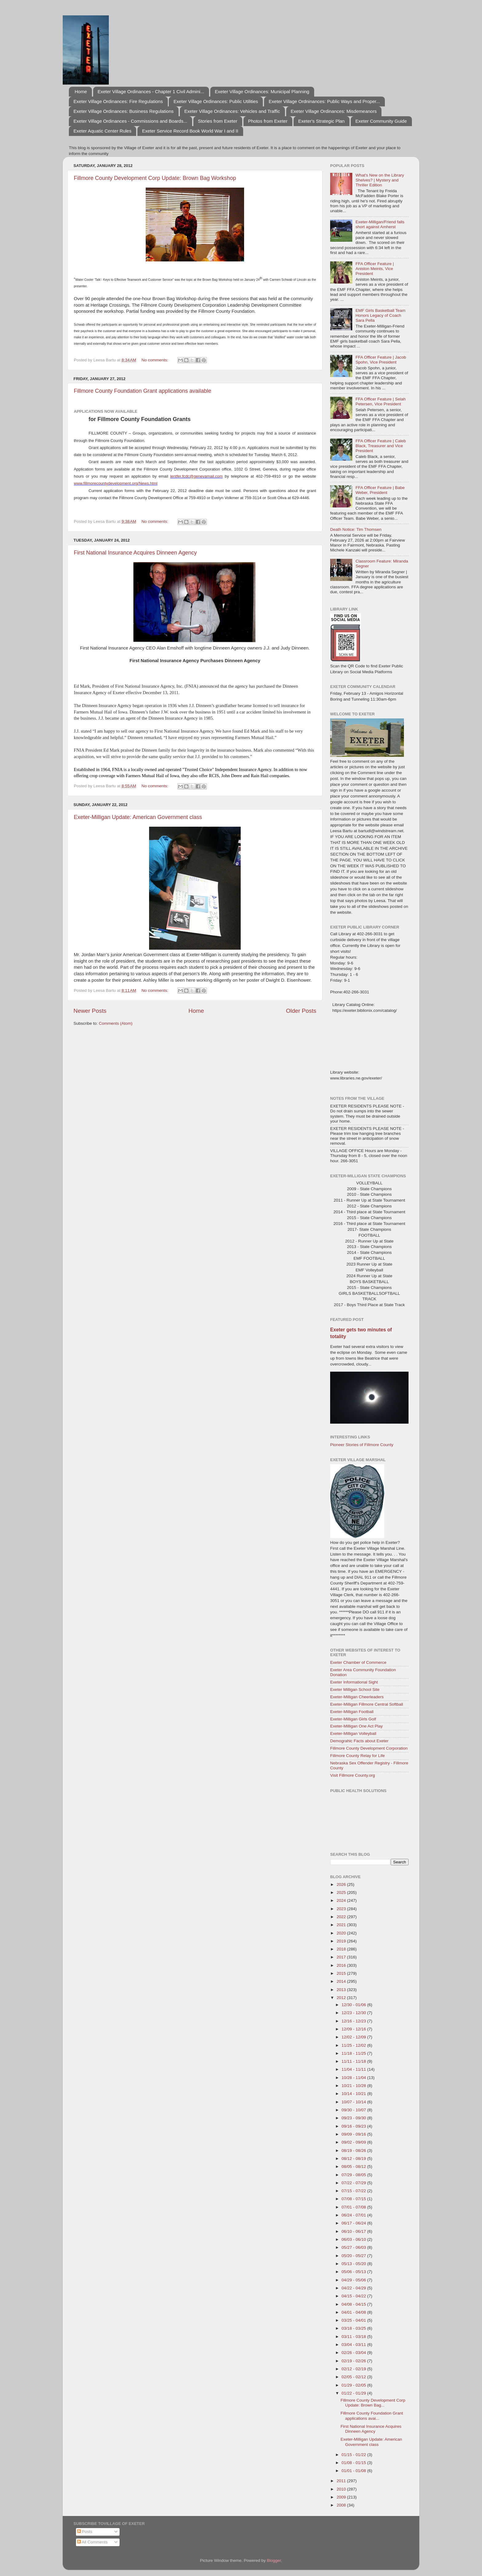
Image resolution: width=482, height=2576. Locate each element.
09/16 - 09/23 (354, 2126)
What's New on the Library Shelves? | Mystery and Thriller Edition (379, 180)
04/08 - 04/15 (354, 2304)
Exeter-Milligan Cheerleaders (357, 1697)
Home (81, 91)
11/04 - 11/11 (354, 2069)
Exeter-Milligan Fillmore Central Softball (366, 1704)
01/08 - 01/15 (354, 2462)
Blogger (274, 2560)
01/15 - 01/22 (354, 2454)
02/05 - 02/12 (354, 2377)
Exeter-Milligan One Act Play (356, 1726)
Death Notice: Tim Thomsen (355, 529)
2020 (342, 1933)
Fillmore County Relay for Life (357, 1755)
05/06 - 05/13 (354, 2271)
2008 (342, 2505)
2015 (342, 1973)
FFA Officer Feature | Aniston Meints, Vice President (374, 268)
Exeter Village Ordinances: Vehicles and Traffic (232, 111)
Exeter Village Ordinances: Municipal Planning (262, 91)
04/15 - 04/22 (354, 2296)
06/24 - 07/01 (354, 2215)
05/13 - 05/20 (354, 2263)
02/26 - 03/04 (354, 2352)
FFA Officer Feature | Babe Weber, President (380, 490)
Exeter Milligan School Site (355, 1689)
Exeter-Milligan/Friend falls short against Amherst (379, 224)
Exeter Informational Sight (354, 1682)
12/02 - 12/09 (354, 2037)
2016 (342, 1965)
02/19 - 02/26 (354, 2361)
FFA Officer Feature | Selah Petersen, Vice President (380, 401)
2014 (342, 1981)
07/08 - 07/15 (354, 2198)
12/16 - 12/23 (354, 2021)
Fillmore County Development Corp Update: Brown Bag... (373, 2402)
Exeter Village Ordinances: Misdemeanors (334, 111)
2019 (342, 1941)
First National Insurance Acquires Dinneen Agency (135, 553)
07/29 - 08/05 (354, 2175)
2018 (342, 1949)
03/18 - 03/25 (354, 2328)
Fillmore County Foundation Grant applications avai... (372, 2415)
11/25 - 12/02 (354, 2045)
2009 (342, 2497)
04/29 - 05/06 (354, 2280)
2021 (342, 1924)
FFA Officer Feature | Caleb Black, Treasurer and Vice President (380, 446)
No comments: (155, 360)
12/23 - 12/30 (354, 2012)
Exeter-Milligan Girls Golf (353, 1719)
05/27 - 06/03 (354, 2247)
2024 (342, 1900)
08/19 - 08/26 (354, 2150)
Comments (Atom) (116, 1023)
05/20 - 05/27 (354, 2255)
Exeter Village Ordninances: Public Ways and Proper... (324, 101)
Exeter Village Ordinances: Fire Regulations (118, 101)
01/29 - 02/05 (354, 2385)
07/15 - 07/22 (354, 2190)
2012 (342, 1997)
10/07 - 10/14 (354, 2102)
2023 (342, 1908)
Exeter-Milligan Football (351, 1711)
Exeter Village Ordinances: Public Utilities (215, 101)
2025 (342, 1892)
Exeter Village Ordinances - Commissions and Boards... (130, 121)
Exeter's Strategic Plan (321, 121)
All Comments (92, 2542)
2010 (342, 2489)
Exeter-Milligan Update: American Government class (138, 817)
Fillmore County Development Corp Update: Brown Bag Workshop (155, 178)
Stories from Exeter (217, 121)
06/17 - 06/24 (354, 2223)
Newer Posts (89, 1011)
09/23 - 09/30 (354, 2118)
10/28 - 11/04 (354, 2077)
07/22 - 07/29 (354, 2182)
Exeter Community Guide (381, 121)
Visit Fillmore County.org (352, 1775)
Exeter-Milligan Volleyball (353, 1733)
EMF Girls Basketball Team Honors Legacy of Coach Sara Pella (380, 315)
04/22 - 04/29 (354, 2288)
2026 (342, 1884)
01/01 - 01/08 (354, 2470)
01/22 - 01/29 (354, 2393)
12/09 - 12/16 (354, 2029)
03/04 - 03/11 (354, 2344)
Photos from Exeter (267, 121)
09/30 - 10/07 (354, 2110)
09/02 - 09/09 (354, 2142)
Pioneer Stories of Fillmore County (361, 1444)
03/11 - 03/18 (354, 2336)
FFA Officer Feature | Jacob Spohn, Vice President (380, 359)
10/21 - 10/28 (354, 2085)
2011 (342, 2481)
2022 (342, 1916)
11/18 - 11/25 (354, 2053)
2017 (342, 1957)
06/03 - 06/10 (354, 2239)
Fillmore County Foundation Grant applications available (142, 391)
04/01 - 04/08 (354, 2312)
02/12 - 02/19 (354, 2369)
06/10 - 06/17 (354, 2231)
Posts (85, 2531)
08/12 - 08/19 (354, 2158)
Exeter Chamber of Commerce (358, 1662)
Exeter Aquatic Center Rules (102, 130)
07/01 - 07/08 (354, 2207)
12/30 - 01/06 (354, 2004)
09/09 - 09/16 (354, 2134)
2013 (342, 1989)
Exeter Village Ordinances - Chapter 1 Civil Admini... (151, 91)
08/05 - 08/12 (354, 2166)
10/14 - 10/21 (354, 2093)
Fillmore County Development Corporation (369, 1748)
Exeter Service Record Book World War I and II (190, 130)
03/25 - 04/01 (354, 2320)
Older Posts (301, 1011)
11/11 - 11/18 (354, 2061)
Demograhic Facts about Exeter (359, 1741)
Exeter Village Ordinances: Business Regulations (123, 111)
